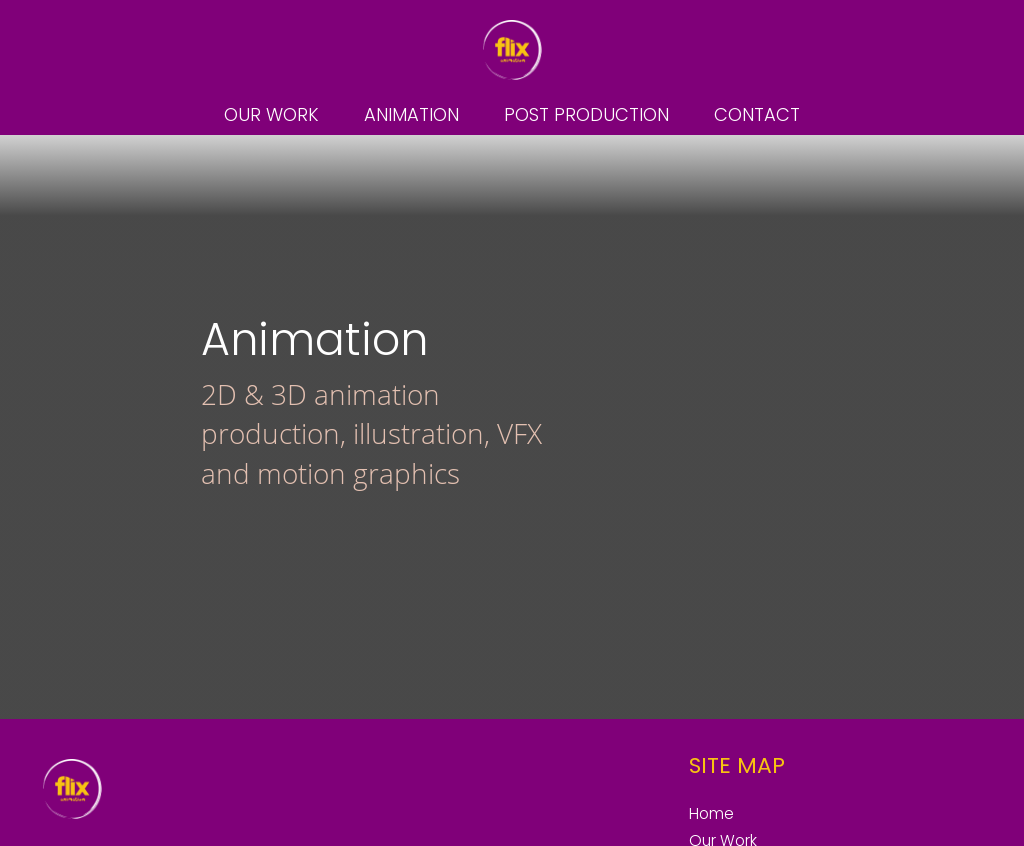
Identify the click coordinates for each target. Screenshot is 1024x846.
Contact (757, 114)
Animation (411, 114)
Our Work (271, 114)
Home (711, 813)
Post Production (586, 114)
